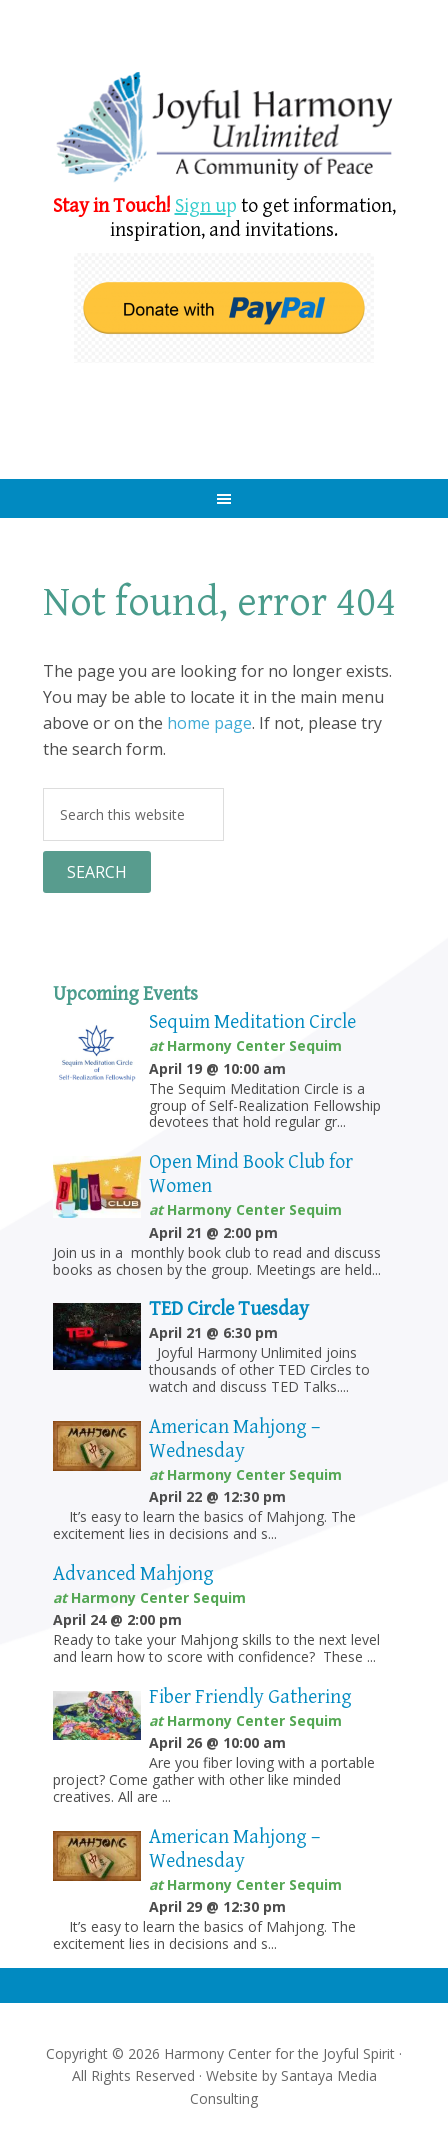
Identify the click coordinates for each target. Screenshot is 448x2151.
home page (209, 723)
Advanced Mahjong (133, 1574)
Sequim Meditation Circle (252, 1022)
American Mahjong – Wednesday (234, 1439)
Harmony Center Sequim (223, 127)
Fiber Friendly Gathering (250, 1697)
